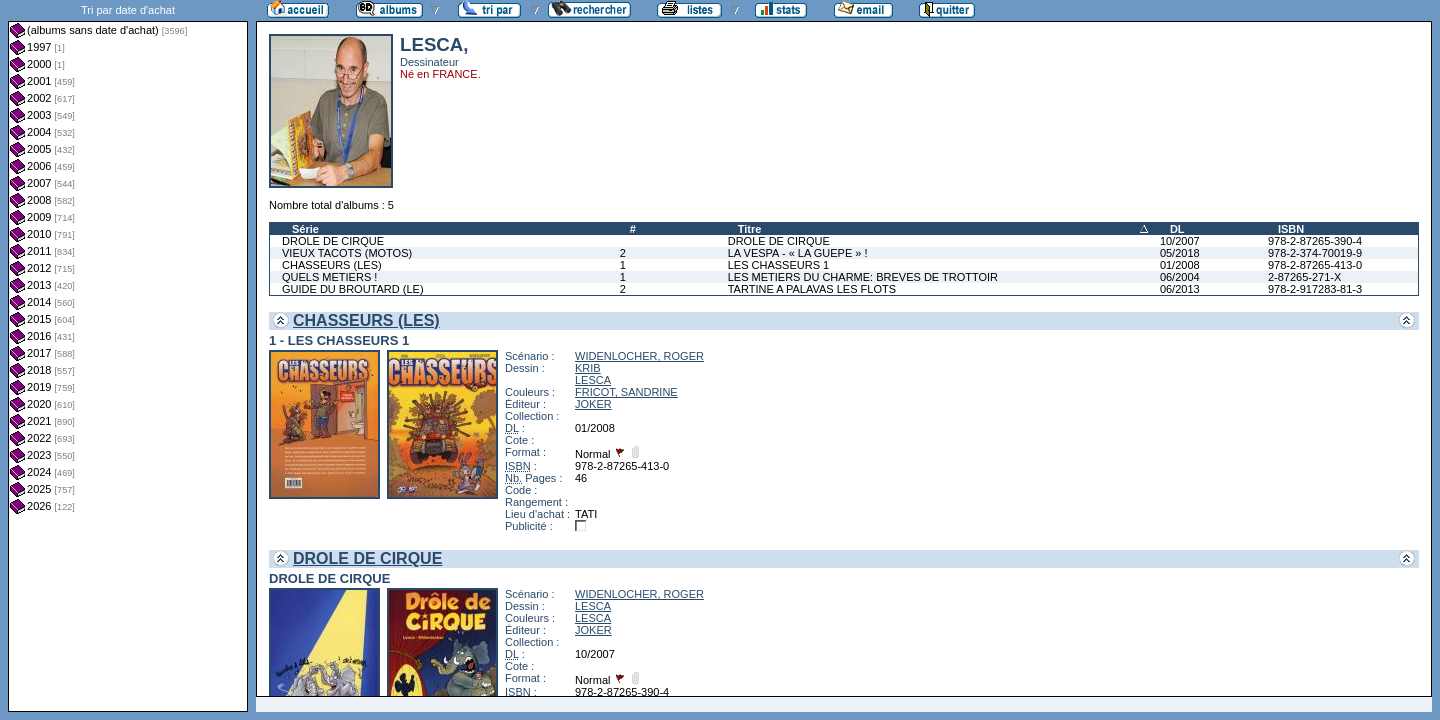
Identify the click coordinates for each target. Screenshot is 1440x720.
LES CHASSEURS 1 (778, 265)
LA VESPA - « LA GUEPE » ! (798, 253)
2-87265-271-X (1304, 277)
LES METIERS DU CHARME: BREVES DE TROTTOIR (863, 277)
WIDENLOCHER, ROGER (639, 356)
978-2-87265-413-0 (1315, 265)
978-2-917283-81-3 (1315, 289)
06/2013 (1180, 289)
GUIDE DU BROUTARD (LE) (353, 289)
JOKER (593, 404)
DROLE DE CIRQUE (333, 241)
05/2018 (1180, 253)
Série (305, 229)
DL (1177, 229)
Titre (750, 229)
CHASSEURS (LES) (332, 265)
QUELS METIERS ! (329, 277)
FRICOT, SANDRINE (626, 392)
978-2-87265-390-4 (1315, 241)
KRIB (588, 368)
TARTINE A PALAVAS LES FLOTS (812, 289)
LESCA (593, 380)
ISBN (1291, 229)
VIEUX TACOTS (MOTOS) (347, 253)
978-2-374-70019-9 (1315, 253)
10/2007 (1180, 241)
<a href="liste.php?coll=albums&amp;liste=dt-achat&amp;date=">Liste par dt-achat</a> (128, 356)
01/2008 (1180, 265)
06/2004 (1180, 277)
